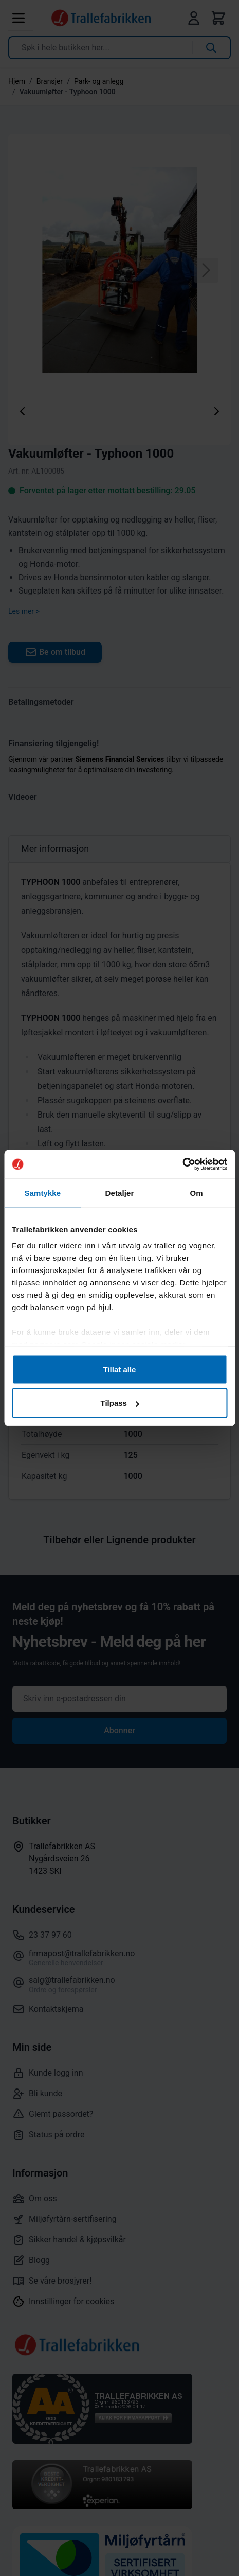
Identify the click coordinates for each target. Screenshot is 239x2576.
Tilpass (120, 1403)
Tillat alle (119, 1369)
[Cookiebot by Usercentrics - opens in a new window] (182, 1164)
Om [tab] (196, 1192)
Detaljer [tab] (119, 1192)
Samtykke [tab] (42, 1192)
